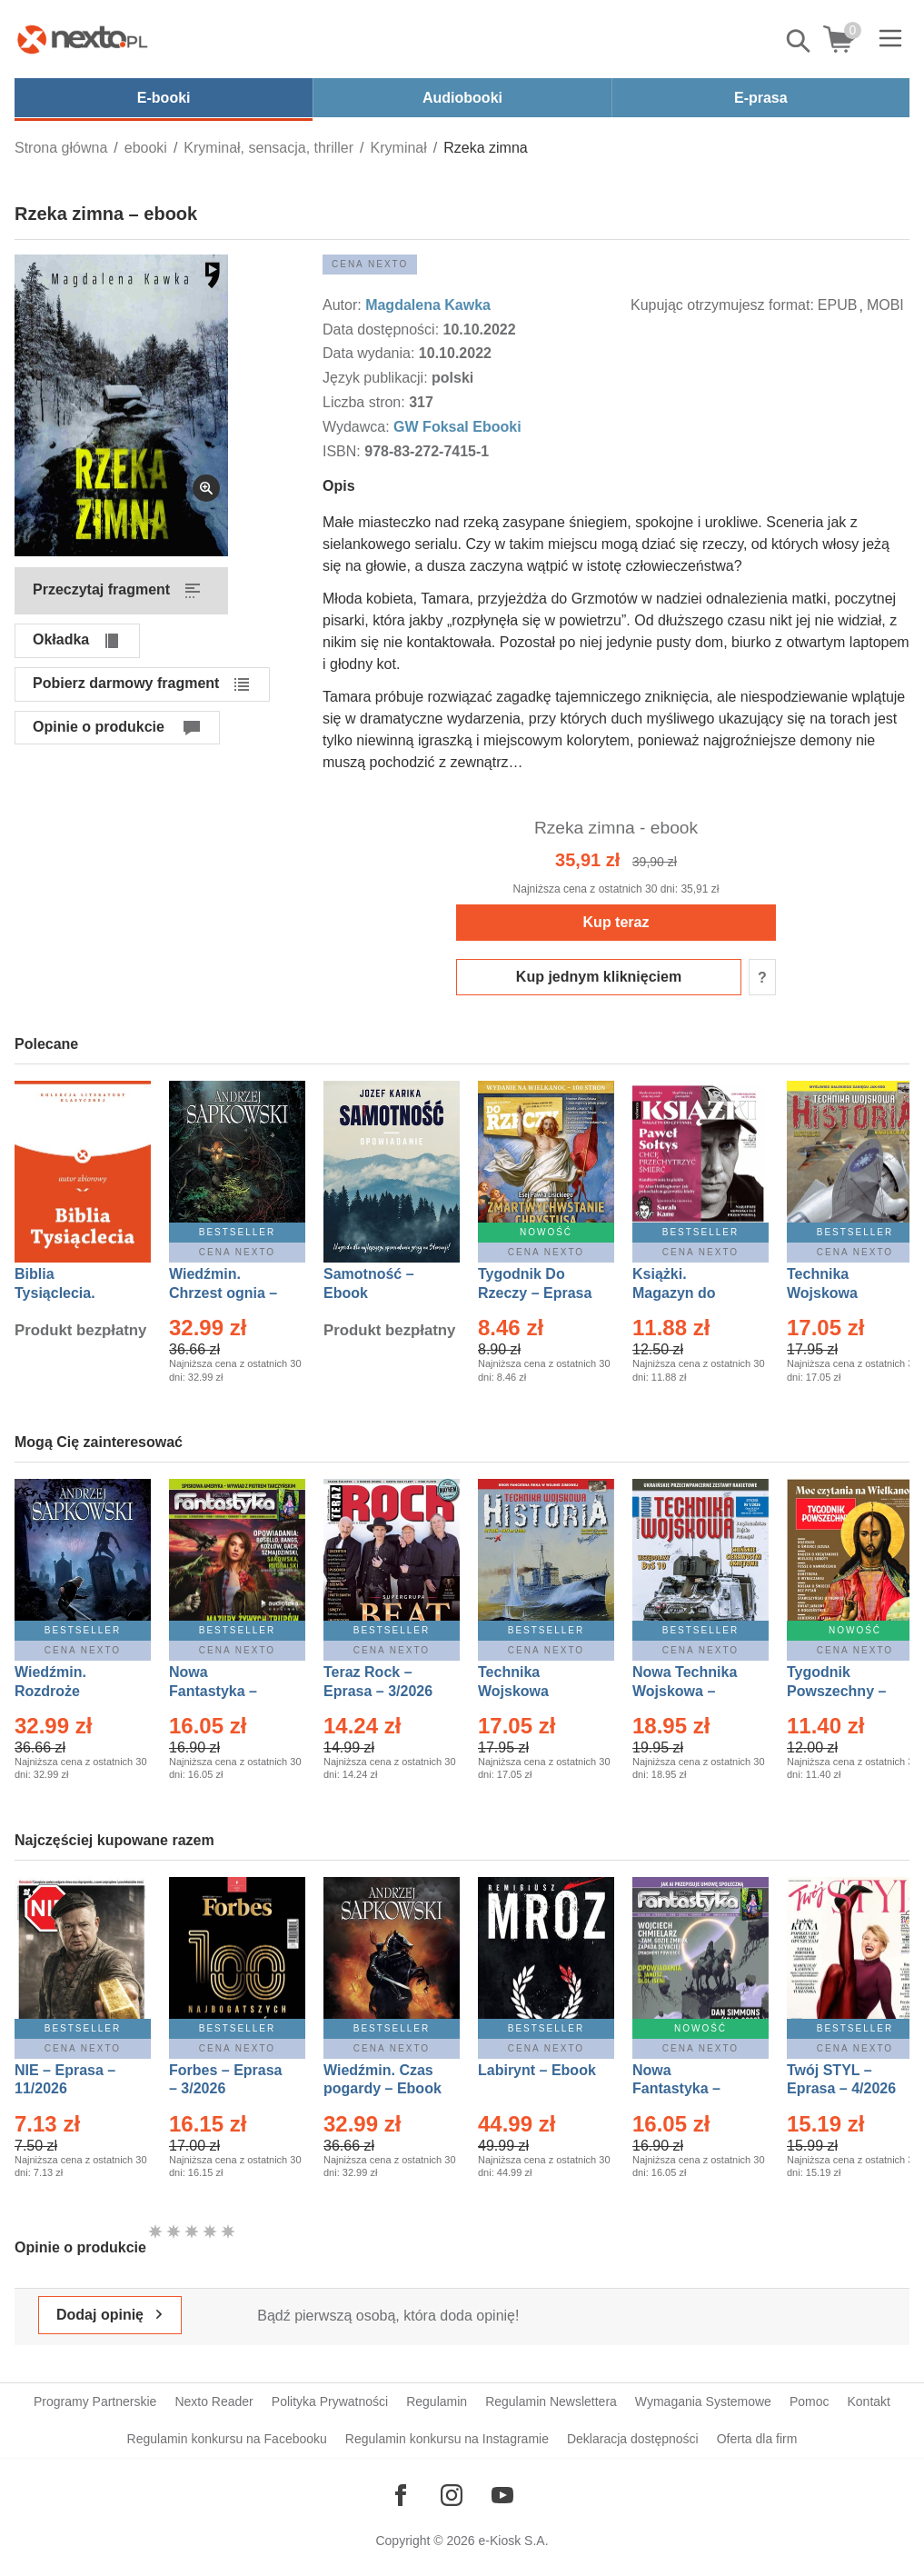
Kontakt (868, 2401)
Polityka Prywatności (330, 2401)
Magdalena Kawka (428, 305)
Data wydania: (371, 353)
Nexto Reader (213, 2401)
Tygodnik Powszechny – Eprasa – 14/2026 (845, 1691)
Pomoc (810, 2401)
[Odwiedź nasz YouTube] (502, 2495)
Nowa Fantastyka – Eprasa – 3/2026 (223, 1691)
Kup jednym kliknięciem (598, 976)
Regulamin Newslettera (551, 2401)
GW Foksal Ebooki (457, 426)
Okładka (61, 639)
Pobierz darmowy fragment (126, 683)
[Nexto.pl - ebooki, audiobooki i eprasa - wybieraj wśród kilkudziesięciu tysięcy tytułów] (83, 39)
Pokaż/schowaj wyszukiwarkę (799, 41)
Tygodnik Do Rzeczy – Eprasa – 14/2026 (534, 1293)
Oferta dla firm (757, 2438)
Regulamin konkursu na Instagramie (447, 2438)
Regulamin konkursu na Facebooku (227, 2438)
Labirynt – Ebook (537, 2070)
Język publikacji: (377, 377)
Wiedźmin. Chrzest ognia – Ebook (223, 1293)
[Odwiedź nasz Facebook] (400, 2495)
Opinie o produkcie (98, 726)
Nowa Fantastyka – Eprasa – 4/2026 (686, 2089)
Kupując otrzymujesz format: (722, 305)
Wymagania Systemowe (703, 2401)
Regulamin (436, 2401)
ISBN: (343, 451)
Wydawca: (358, 426)
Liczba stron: (366, 402)
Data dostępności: (383, 329)
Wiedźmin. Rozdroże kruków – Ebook (70, 1691)
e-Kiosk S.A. (514, 2540)
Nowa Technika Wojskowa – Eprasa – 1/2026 (686, 1691)
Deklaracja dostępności (633, 2438)
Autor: (344, 305)
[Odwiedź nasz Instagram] (451, 2495)
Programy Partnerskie (95, 2401)
